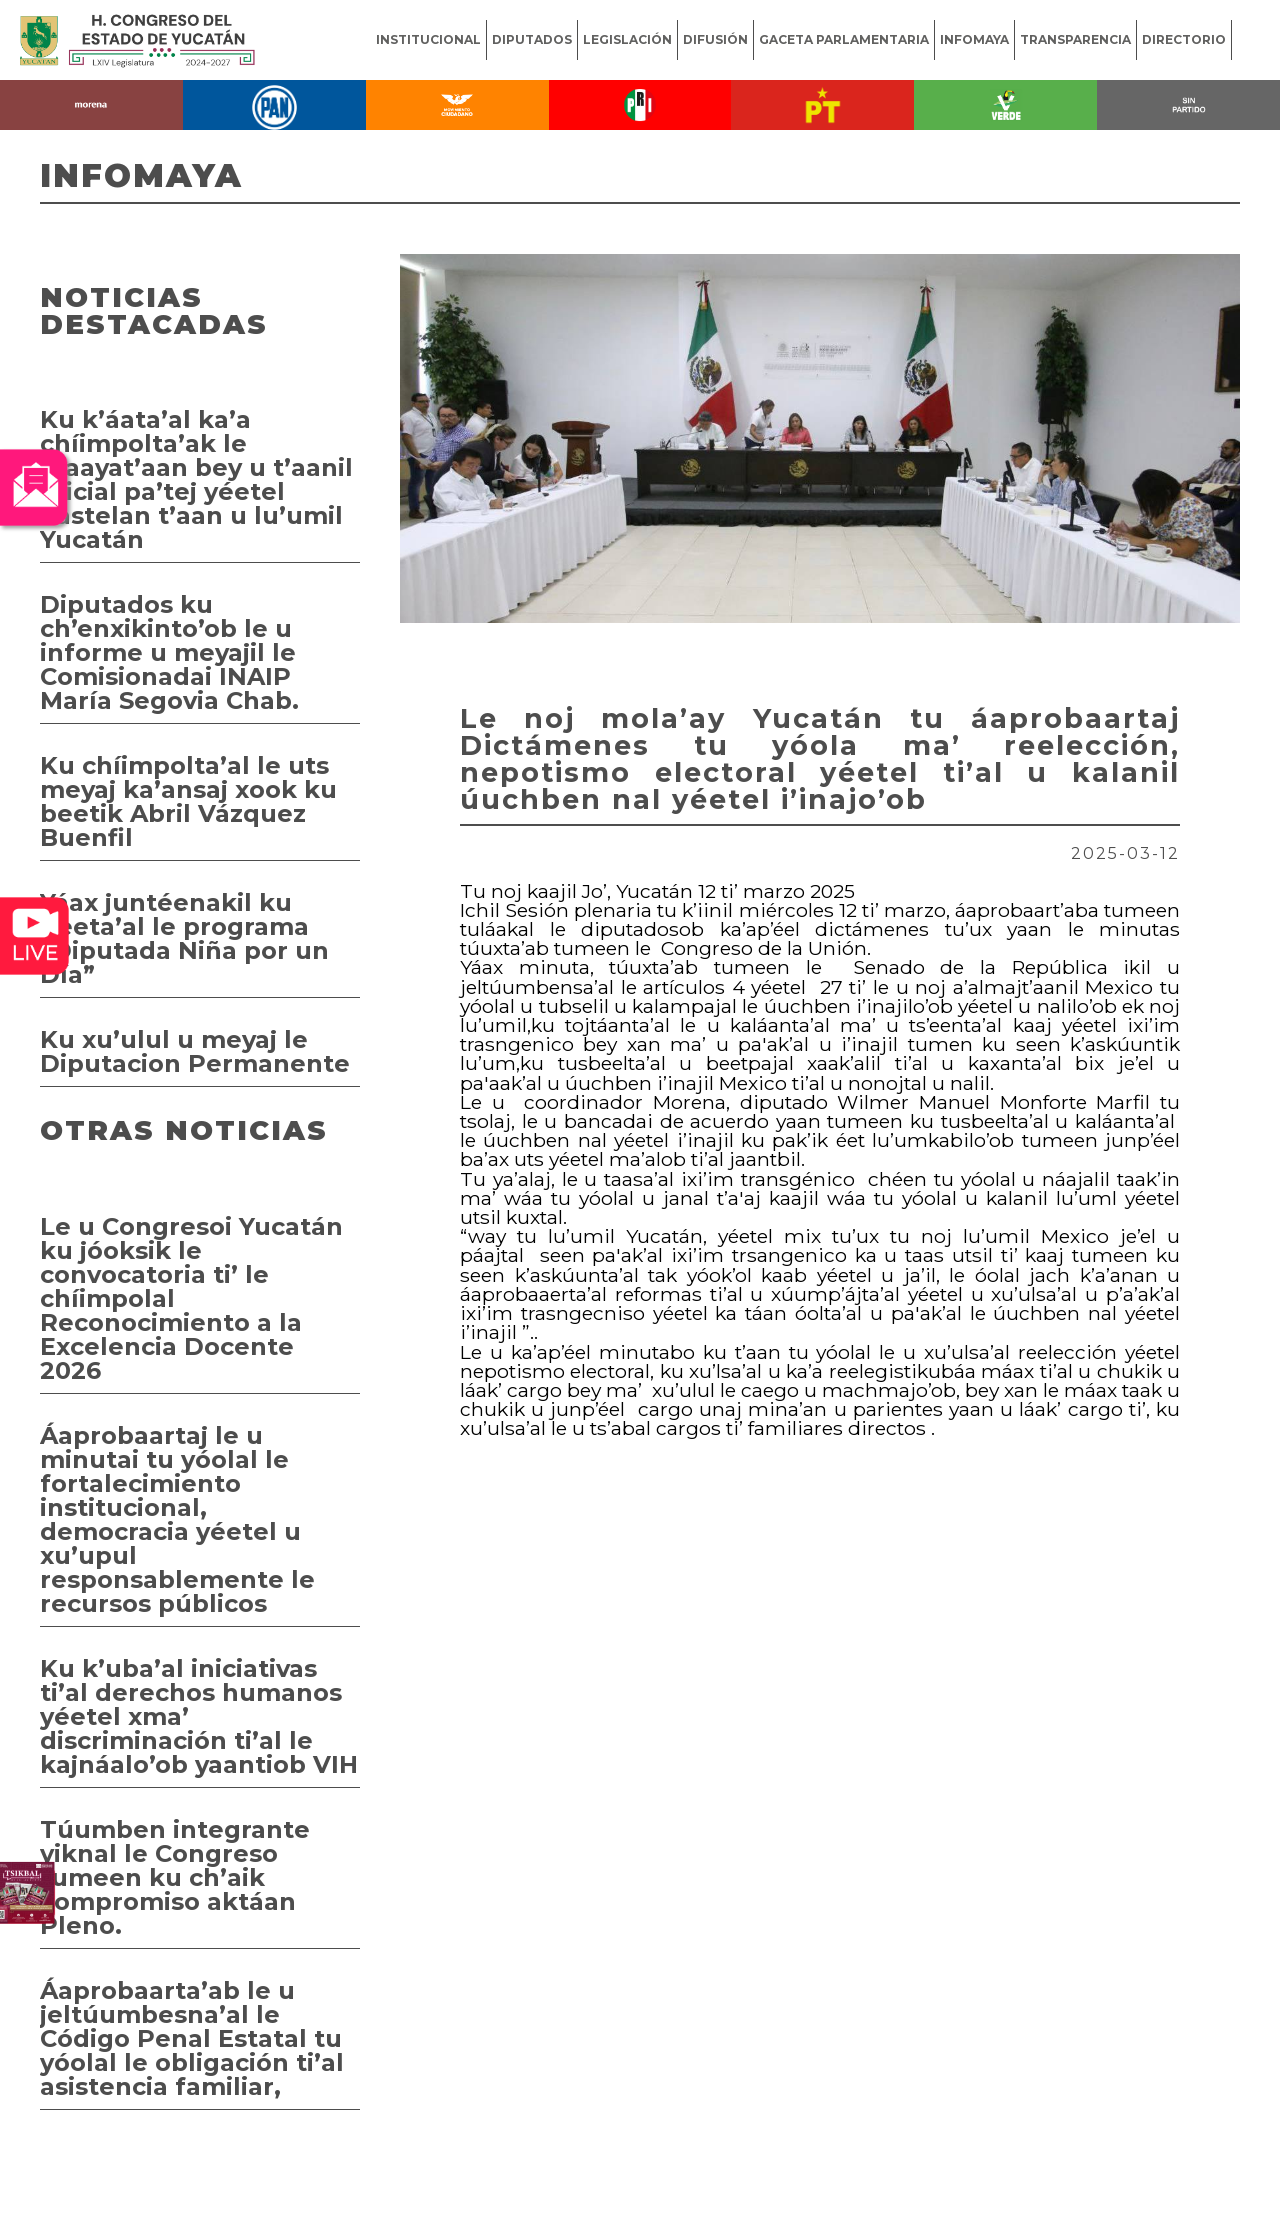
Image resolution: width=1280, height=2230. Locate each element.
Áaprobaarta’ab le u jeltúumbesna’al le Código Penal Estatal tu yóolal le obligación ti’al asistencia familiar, (192, 2038)
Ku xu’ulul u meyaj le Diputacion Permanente (195, 1051)
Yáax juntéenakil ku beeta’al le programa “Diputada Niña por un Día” (184, 938)
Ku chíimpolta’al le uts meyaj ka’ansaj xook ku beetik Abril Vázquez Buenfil (188, 801)
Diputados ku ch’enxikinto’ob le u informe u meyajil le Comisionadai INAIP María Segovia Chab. (169, 652)
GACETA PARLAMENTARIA (844, 39)
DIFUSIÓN (715, 39)
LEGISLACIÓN (627, 39)
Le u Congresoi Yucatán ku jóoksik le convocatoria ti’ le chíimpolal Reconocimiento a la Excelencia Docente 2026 (191, 1298)
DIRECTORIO (1184, 39)
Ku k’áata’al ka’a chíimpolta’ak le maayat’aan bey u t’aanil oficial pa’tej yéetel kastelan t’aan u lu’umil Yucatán (196, 479)
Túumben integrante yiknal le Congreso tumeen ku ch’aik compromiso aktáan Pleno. (175, 1877)
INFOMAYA (974, 39)
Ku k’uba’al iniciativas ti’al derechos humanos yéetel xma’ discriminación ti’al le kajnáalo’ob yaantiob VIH (199, 1716)
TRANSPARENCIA (1075, 39)
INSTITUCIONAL (428, 39)
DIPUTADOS (532, 39)
